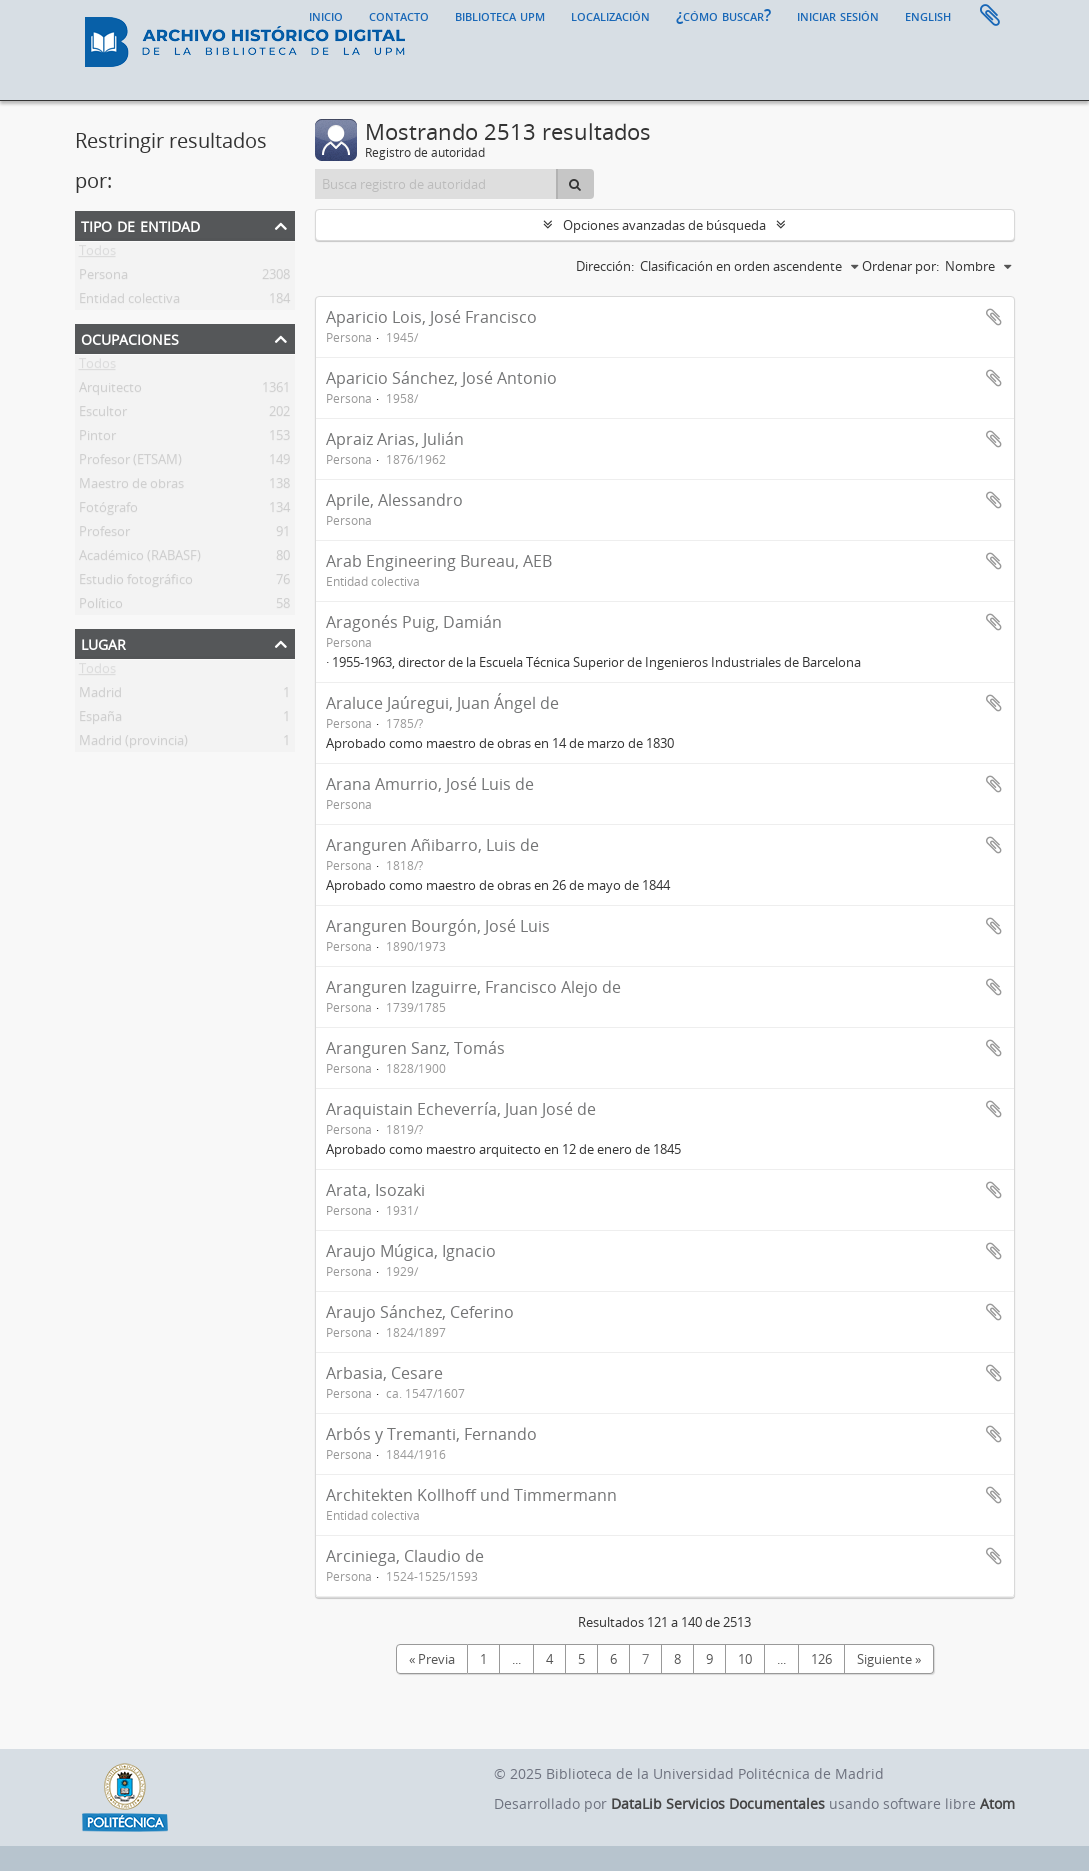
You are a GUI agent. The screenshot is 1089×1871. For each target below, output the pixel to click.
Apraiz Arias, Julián (395, 439)
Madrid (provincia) (133, 744)
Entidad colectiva (129, 302)
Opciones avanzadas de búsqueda (664, 225)
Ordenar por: (900, 266)
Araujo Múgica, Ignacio (411, 1251)
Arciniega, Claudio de (405, 1556)
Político (101, 607)
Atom (997, 1803)
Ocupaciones (130, 337)
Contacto (399, 15)
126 (821, 1659)
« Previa (432, 1659)
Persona (103, 278)
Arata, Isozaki (375, 1190)
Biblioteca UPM (500, 15)
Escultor (103, 415)
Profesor (104, 535)
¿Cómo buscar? (723, 15)
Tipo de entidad (140, 224)
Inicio (326, 15)
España (100, 720)
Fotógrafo (108, 511)
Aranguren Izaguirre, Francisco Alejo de (473, 987)
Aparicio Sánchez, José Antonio (441, 378)
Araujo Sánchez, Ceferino (420, 1312)
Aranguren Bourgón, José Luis (438, 926)
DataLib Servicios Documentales (718, 1803)
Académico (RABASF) (140, 559)
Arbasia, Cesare (384, 1373)
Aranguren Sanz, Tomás (415, 1048)
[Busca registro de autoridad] (436, 184)
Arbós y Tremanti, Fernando (431, 1434)
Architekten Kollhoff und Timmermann (471, 1495)
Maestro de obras (131, 487)
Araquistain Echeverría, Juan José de (461, 1109)
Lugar (103, 642)
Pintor (97, 439)
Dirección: (605, 266)
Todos (97, 254)
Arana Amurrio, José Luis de (430, 784)
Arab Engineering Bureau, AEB (439, 561)
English (928, 15)
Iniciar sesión (838, 15)
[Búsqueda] (575, 184)
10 (745, 1659)
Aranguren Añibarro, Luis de (432, 845)
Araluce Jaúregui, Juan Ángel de (442, 703)
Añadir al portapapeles (994, 317)
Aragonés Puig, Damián (414, 622)
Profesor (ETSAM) (130, 463)
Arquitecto (110, 391)
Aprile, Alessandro (394, 500)
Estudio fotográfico (136, 583)
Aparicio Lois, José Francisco (431, 317)
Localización (610, 15)
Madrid (100, 696)
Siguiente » (889, 1659)
